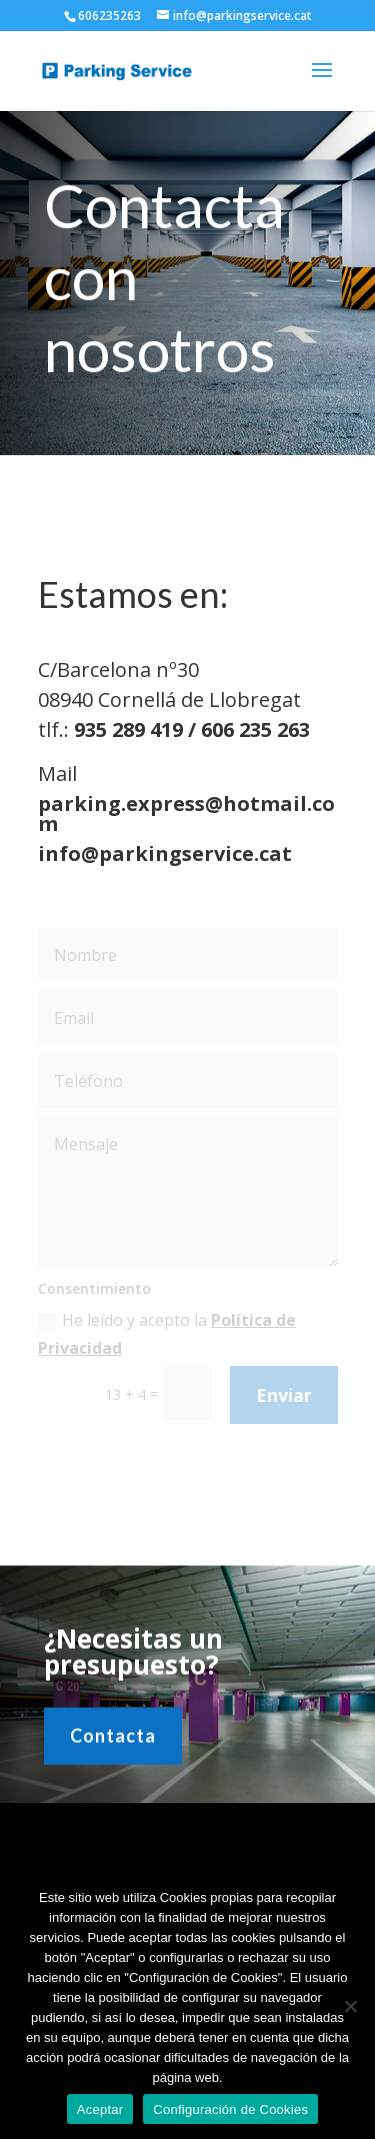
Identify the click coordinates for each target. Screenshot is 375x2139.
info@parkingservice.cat (164, 853)
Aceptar (100, 2109)
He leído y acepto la (167, 1333)
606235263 (109, 15)
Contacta (113, 1742)
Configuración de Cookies (230, 2109)
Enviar (284, 1395)
